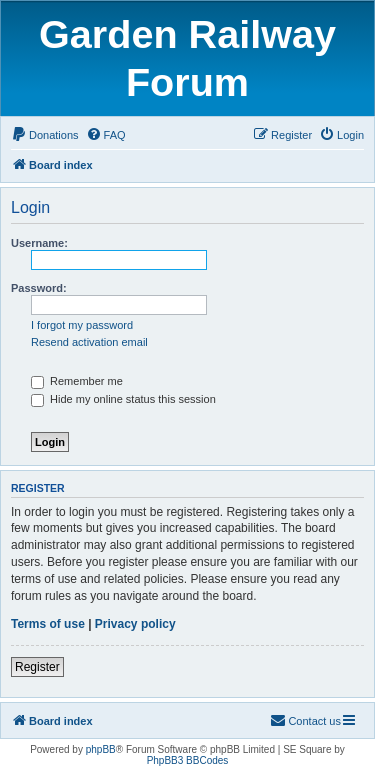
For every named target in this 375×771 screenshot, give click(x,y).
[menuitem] (45, 135)
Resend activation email (89, 342)
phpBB (101, 749)
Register (37, 667)
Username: (39, 243)
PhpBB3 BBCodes (188, 760)
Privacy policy (135, 624)
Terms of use (48, 624)
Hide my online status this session (123, 399)
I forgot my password (82, 325)
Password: (39, 288)
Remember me (77, 381)
